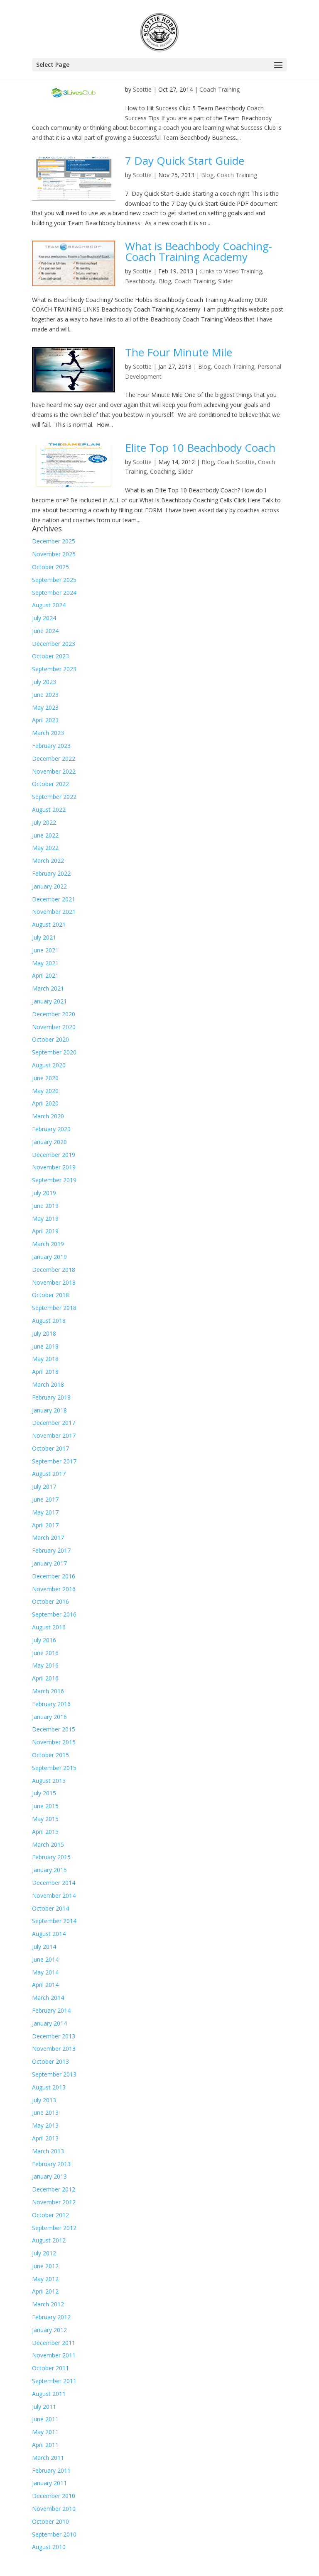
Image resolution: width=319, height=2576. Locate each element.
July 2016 (44, 1640)
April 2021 (45, 975)
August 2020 (49, 1065)
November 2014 (54, 1895)
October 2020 (50, 1039)
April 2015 (45, 1832)
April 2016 (45, 1678)
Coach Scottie (236, 462)
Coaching (162, 471)
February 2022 (51, 873)
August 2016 (49, 1627)
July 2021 (44, 937)
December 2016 (53, 1576)
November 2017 (54, 1435)
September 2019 (54, 1180)
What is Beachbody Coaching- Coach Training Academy (198, 251)
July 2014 (44, 1946)
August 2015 (49, 1781)
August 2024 (49, 605)
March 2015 (48, 1844)
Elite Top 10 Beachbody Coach (200, 447)
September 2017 (54, 1461)
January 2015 (49, 1870)
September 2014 (54, 1921)
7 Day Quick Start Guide (184, 160)
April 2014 (45, 1985)
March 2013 (48, 2151)
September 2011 (54, 2381)
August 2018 (49, 1321)
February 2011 (51, 2470)
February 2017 (51, 1550)
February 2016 (51, 1704)
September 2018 (54, 1308)
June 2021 (45, 950)
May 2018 (45, 1359)
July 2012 (44, 2253)
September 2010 (54, 2534)
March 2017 (48, 1537)
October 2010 (50, 2521)
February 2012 (51, 2317)
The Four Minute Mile (178, 352)
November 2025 (54, 554)
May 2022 (45, 848)
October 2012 (50, 2215)
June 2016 (45, 1653)
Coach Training (219, 89)
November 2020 (54, 1027)
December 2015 (53, 1729)
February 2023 (51, 746)
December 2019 (53, 1155)
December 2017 (53, 1423)
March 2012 (48, 2304)
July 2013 (44, 2100)
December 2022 (53, 758)
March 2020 (48, 1116)
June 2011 (45, 2419)
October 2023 (50, 656)
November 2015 (54, 1742)
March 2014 (48, 1997)
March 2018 (48, 1384)
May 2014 (45, 1972)
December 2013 (53, 2036)
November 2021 (54, 911)
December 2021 (53, 899)
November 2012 (54, 2202)
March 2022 (48, 860)
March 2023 (48, 733)
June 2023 (45, 695)
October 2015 (50, 1755)
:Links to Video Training (231, 271)
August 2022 (49, 809)
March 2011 (48, 2458)
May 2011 (45, 2432)
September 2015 (54, 1768)
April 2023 (45, 720)
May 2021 (45, 963)
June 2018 (45, 1346)
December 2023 (53, 644)
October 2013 (50, 2061)
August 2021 (49, 924)
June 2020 (45, 1078)
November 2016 (54, 1589)
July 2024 (44, 618)
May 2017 (45, 1512)
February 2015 (51, 1857)
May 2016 (45, 1665)
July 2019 (44, 1193)
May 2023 (45, 707)
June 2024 (45, 631)
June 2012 (45, 2266)
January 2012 (49, 2330)
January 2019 (49, 1257)
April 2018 (45, 1372)
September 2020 (54, 1052)
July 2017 (44, 1486)
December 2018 (53, 1269)
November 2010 (54, 2509)
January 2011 (49, 2483)
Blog (207, 175)
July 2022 (44, 822)
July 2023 (44, 682)
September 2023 (54, 669)
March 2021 (48, 988)
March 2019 (48, 1244)
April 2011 (45, 2445)
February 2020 (51, 1129)
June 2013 (45, 2112)
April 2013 (45, 2138)
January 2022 (49, 886)
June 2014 (45, 1959)
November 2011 (54, 2355)
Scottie (142, 89)
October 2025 (50, 567)
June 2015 (45, 1806)
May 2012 (45, 2279)
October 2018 (50, 1295)
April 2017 (45, 1525)
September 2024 (54, 593)
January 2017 (49, 1563)
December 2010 (53, 2496)
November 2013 (54, 2049)
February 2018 (51, 1397)
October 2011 (50, 2368)
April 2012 (45, 2291)
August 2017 (49, 1474)
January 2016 (49, 1717)
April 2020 (45, 1103)
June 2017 (45, 1499)
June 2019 (45, 1206)
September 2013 (54, 2074)
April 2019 (45, 1231)
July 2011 (44, 2406)
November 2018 (54, 1282)
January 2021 (49, 1001)
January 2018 (49, 1410)
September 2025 (54, 580)
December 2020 (53, 1014)
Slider (225, 281)
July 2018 (44, 1333)
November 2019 (54, 1167)
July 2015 (44, 1793)
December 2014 (53, 1883)
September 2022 (54, 797)
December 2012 (53, 2189)
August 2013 (49, 2087)
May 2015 (45, 1819)
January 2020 (49, 1142)
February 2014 (51, 2010)
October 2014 (50, 1908)
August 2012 (49, 2240)
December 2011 (53, 2343)
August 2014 (49, 1934)
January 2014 (49, 2023)
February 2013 (51, 2164)
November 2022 (54, 771)
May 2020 (45, 1091)
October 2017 (50, 1448)
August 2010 (49, 2547)
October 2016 (50, 1601)
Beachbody (140, 281)
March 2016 (48, 1691)
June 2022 (45, 835)
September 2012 (54, 2228)
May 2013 (45, 2125)
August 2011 (49, 2394)
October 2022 (50, 784)
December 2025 (53, 541)
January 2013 (49, 2176)
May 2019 (45, 1218)
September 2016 (54, 1614)
